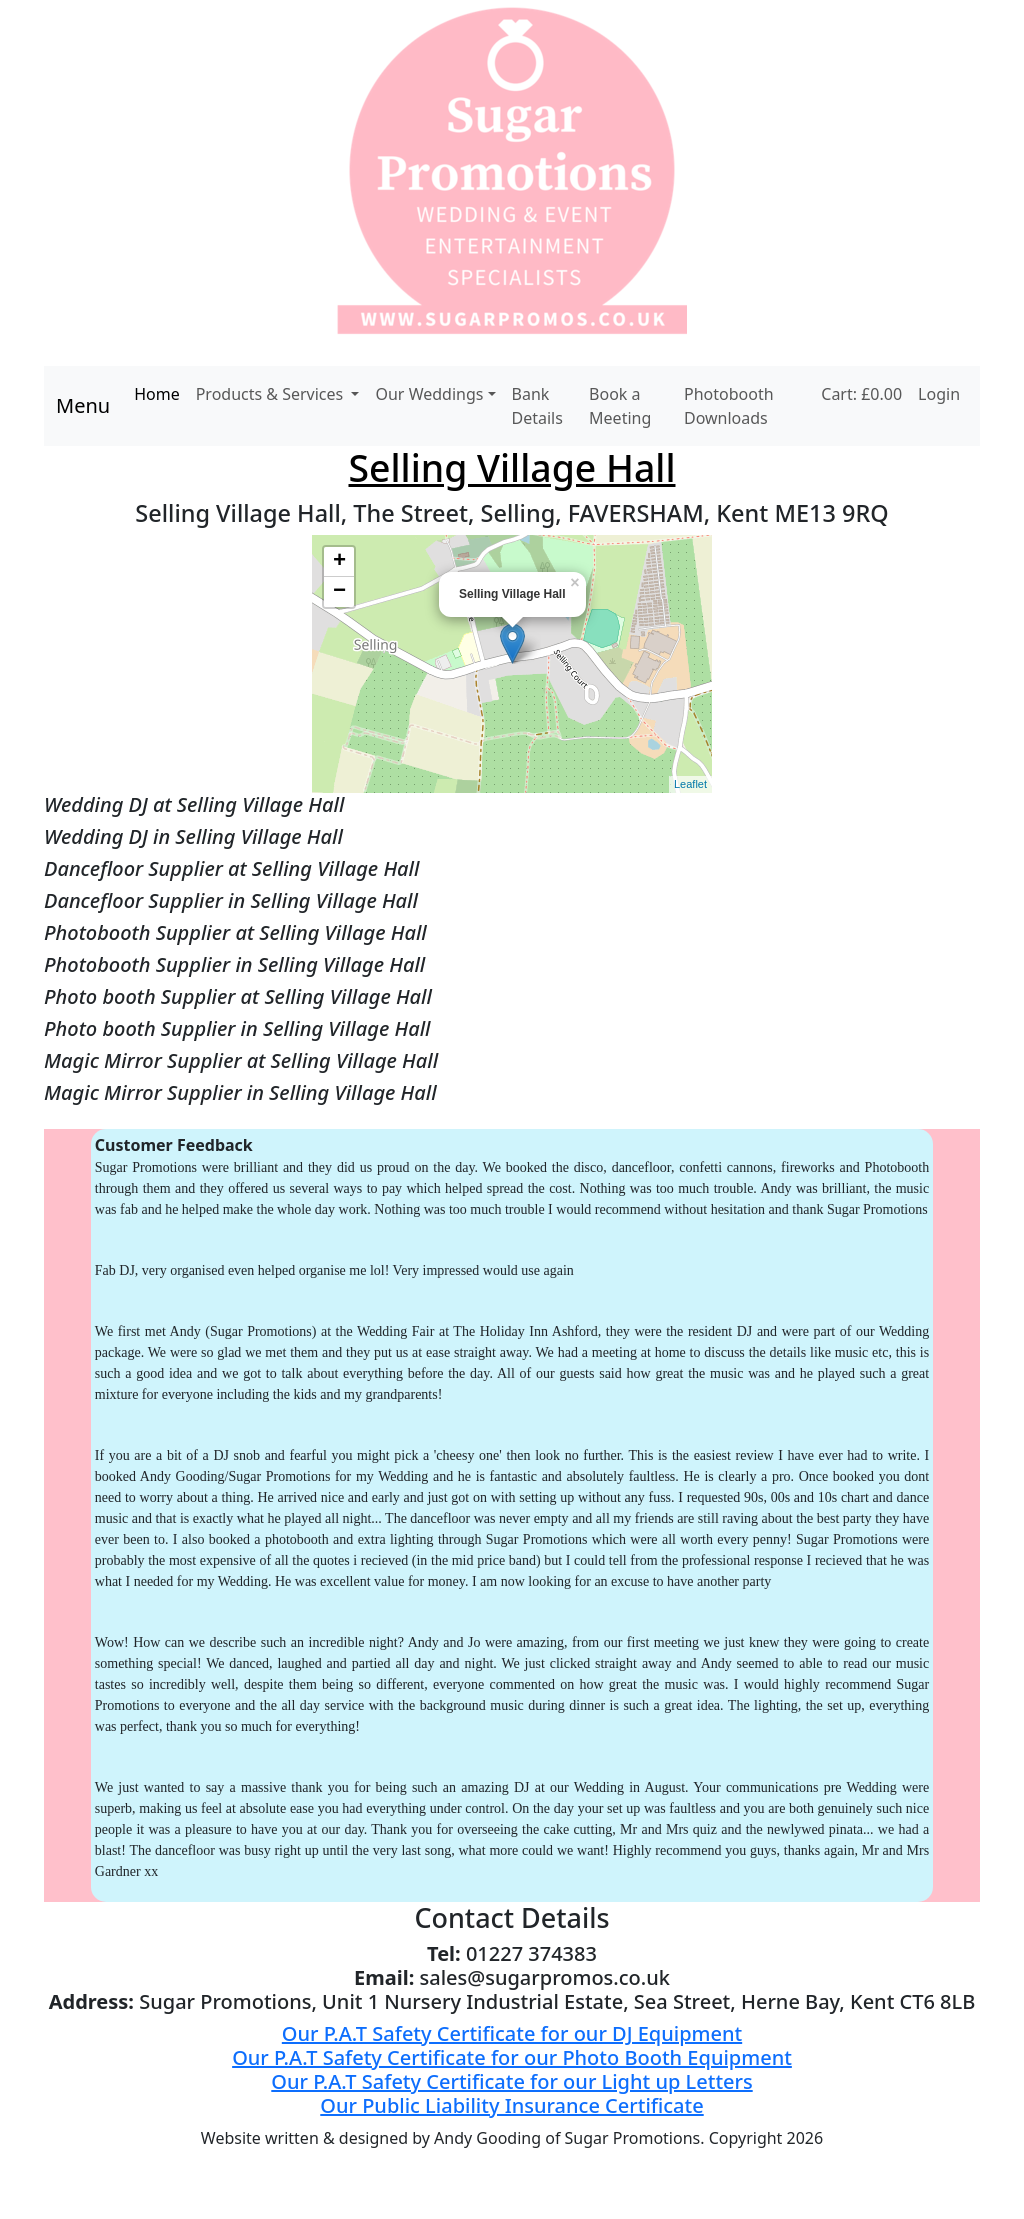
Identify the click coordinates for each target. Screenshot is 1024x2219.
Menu (83, 405)
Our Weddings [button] (429, 394)
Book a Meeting (620, 406)
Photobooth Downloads (729, 406)
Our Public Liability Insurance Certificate (511, 2105)
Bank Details (537, 406)
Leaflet (690, 784)
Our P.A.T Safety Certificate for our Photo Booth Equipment (512, 2057)
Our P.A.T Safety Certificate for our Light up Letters (511, 2081)
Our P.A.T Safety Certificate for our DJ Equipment (512, 2033)
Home (157, 394)
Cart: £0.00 (861, 394)
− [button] (339, 592)
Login (939, 394)
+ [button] (339, 562)
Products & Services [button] (272, 394)
